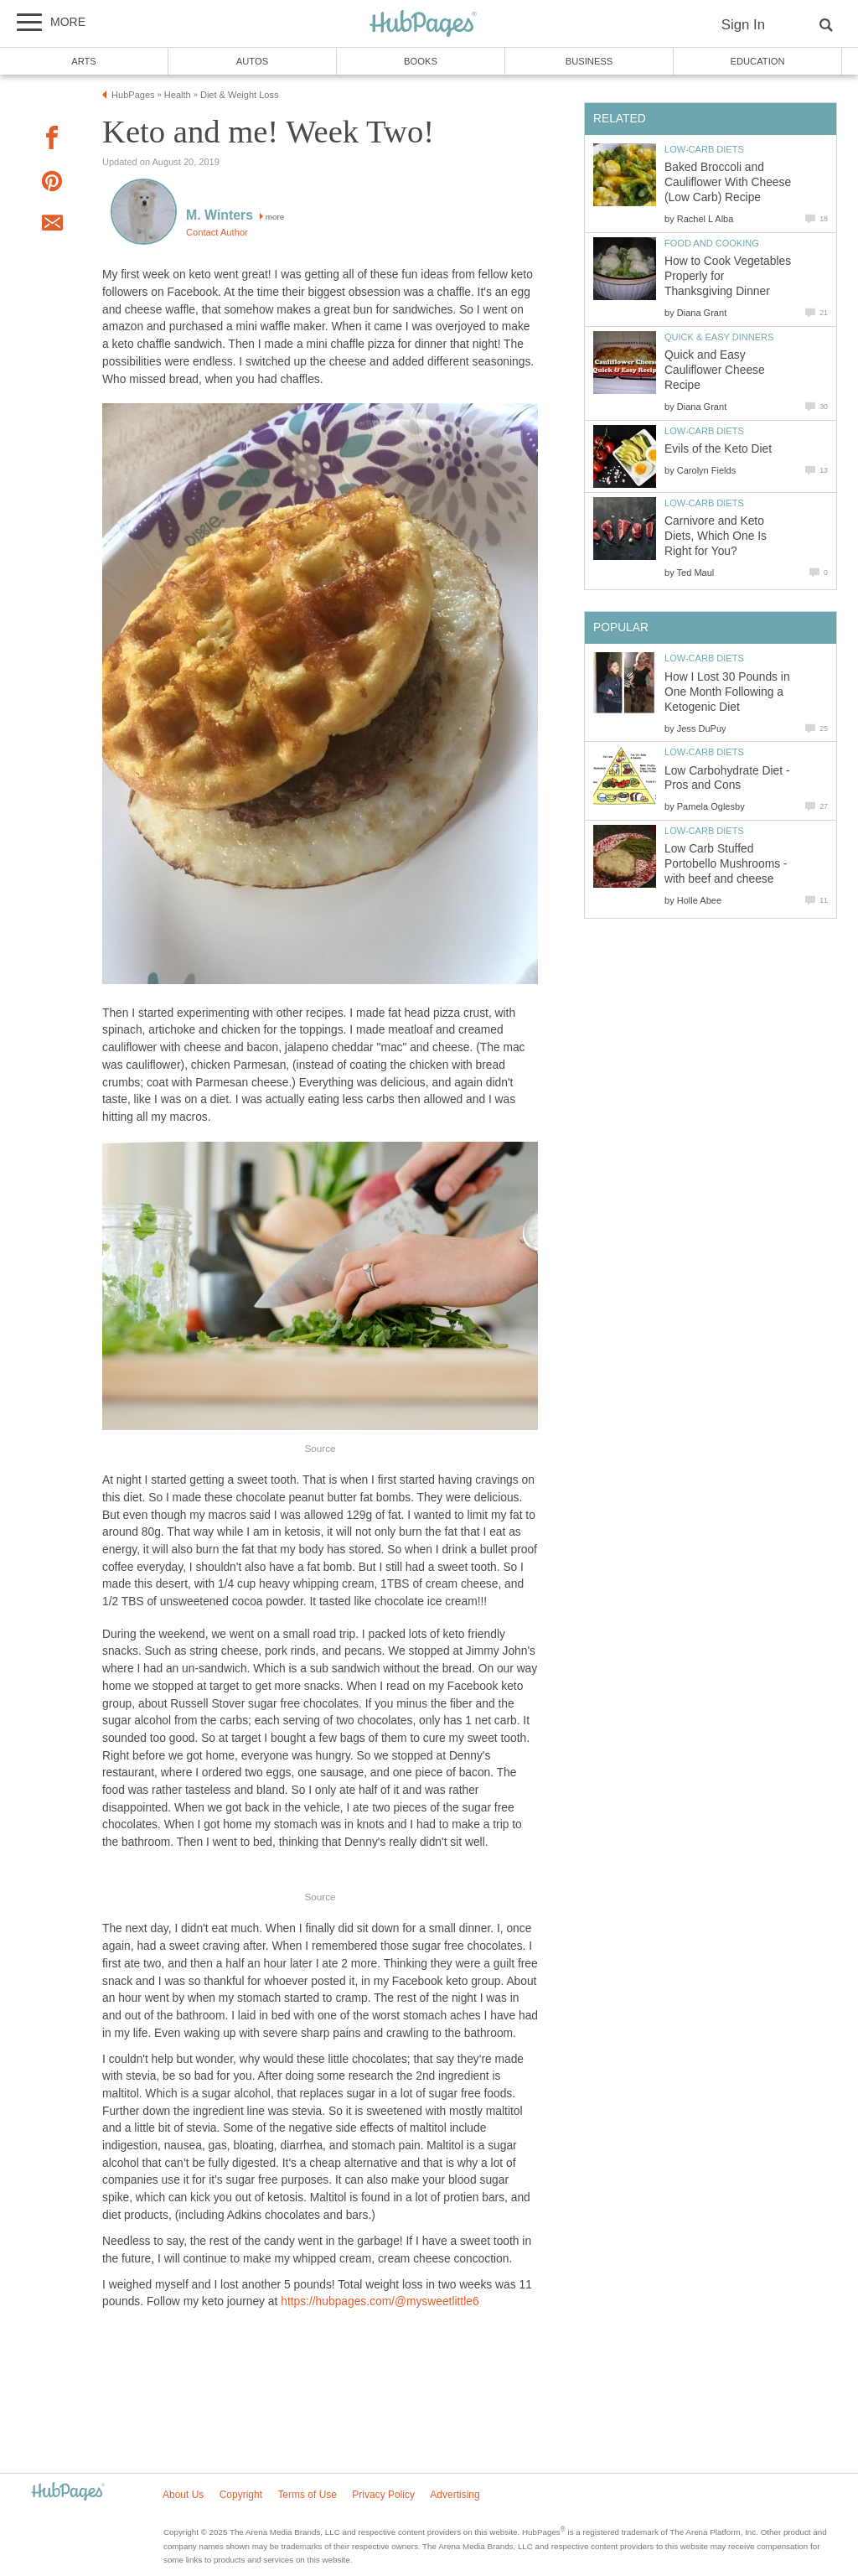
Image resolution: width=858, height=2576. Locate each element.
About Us (183, 2495)
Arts (83, 61)
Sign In (743, 25)
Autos (252, 61)
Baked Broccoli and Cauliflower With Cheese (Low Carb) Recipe (727, 182)
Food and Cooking (711, 243)
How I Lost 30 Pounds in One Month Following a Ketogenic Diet (727, 692)
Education (757, 61)
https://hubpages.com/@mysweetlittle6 (379, 2301)
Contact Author (217, 232)
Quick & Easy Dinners (718, 337)
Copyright (241, 2495)
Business (589, 61)
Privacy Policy (383, 2495)
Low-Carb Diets (704, 149)
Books (420, 61)
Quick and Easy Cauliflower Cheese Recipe (714, 370)
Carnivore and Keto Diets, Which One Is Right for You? (715, 536)
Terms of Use (307, 2495)
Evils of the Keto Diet (718, 449)
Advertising (454, 2495)
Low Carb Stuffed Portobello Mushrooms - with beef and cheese (725, 863)
